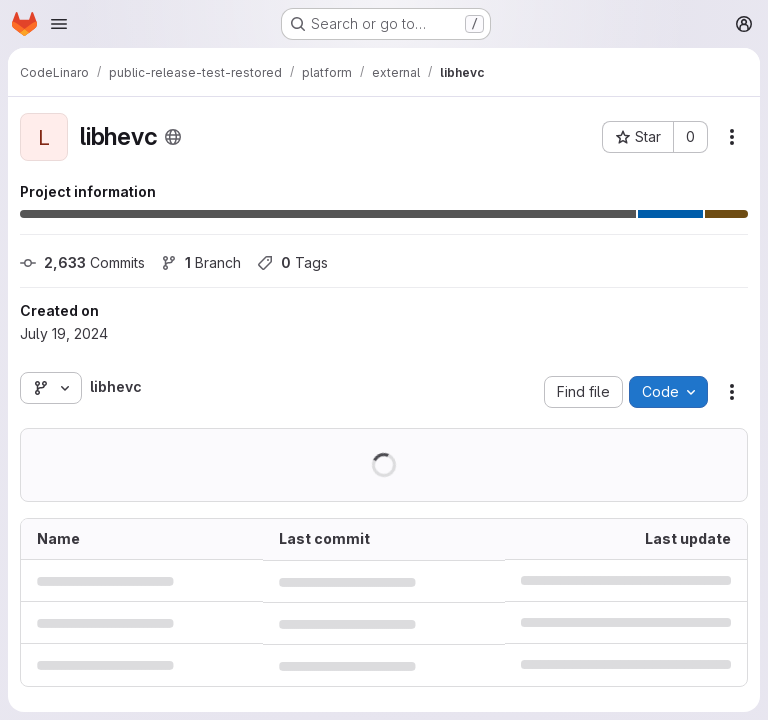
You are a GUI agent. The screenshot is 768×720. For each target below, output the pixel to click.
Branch (201, 262)
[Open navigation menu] (59, 24)
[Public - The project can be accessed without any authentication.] (173, 137)
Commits (82, 262)
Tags (292, 262)
